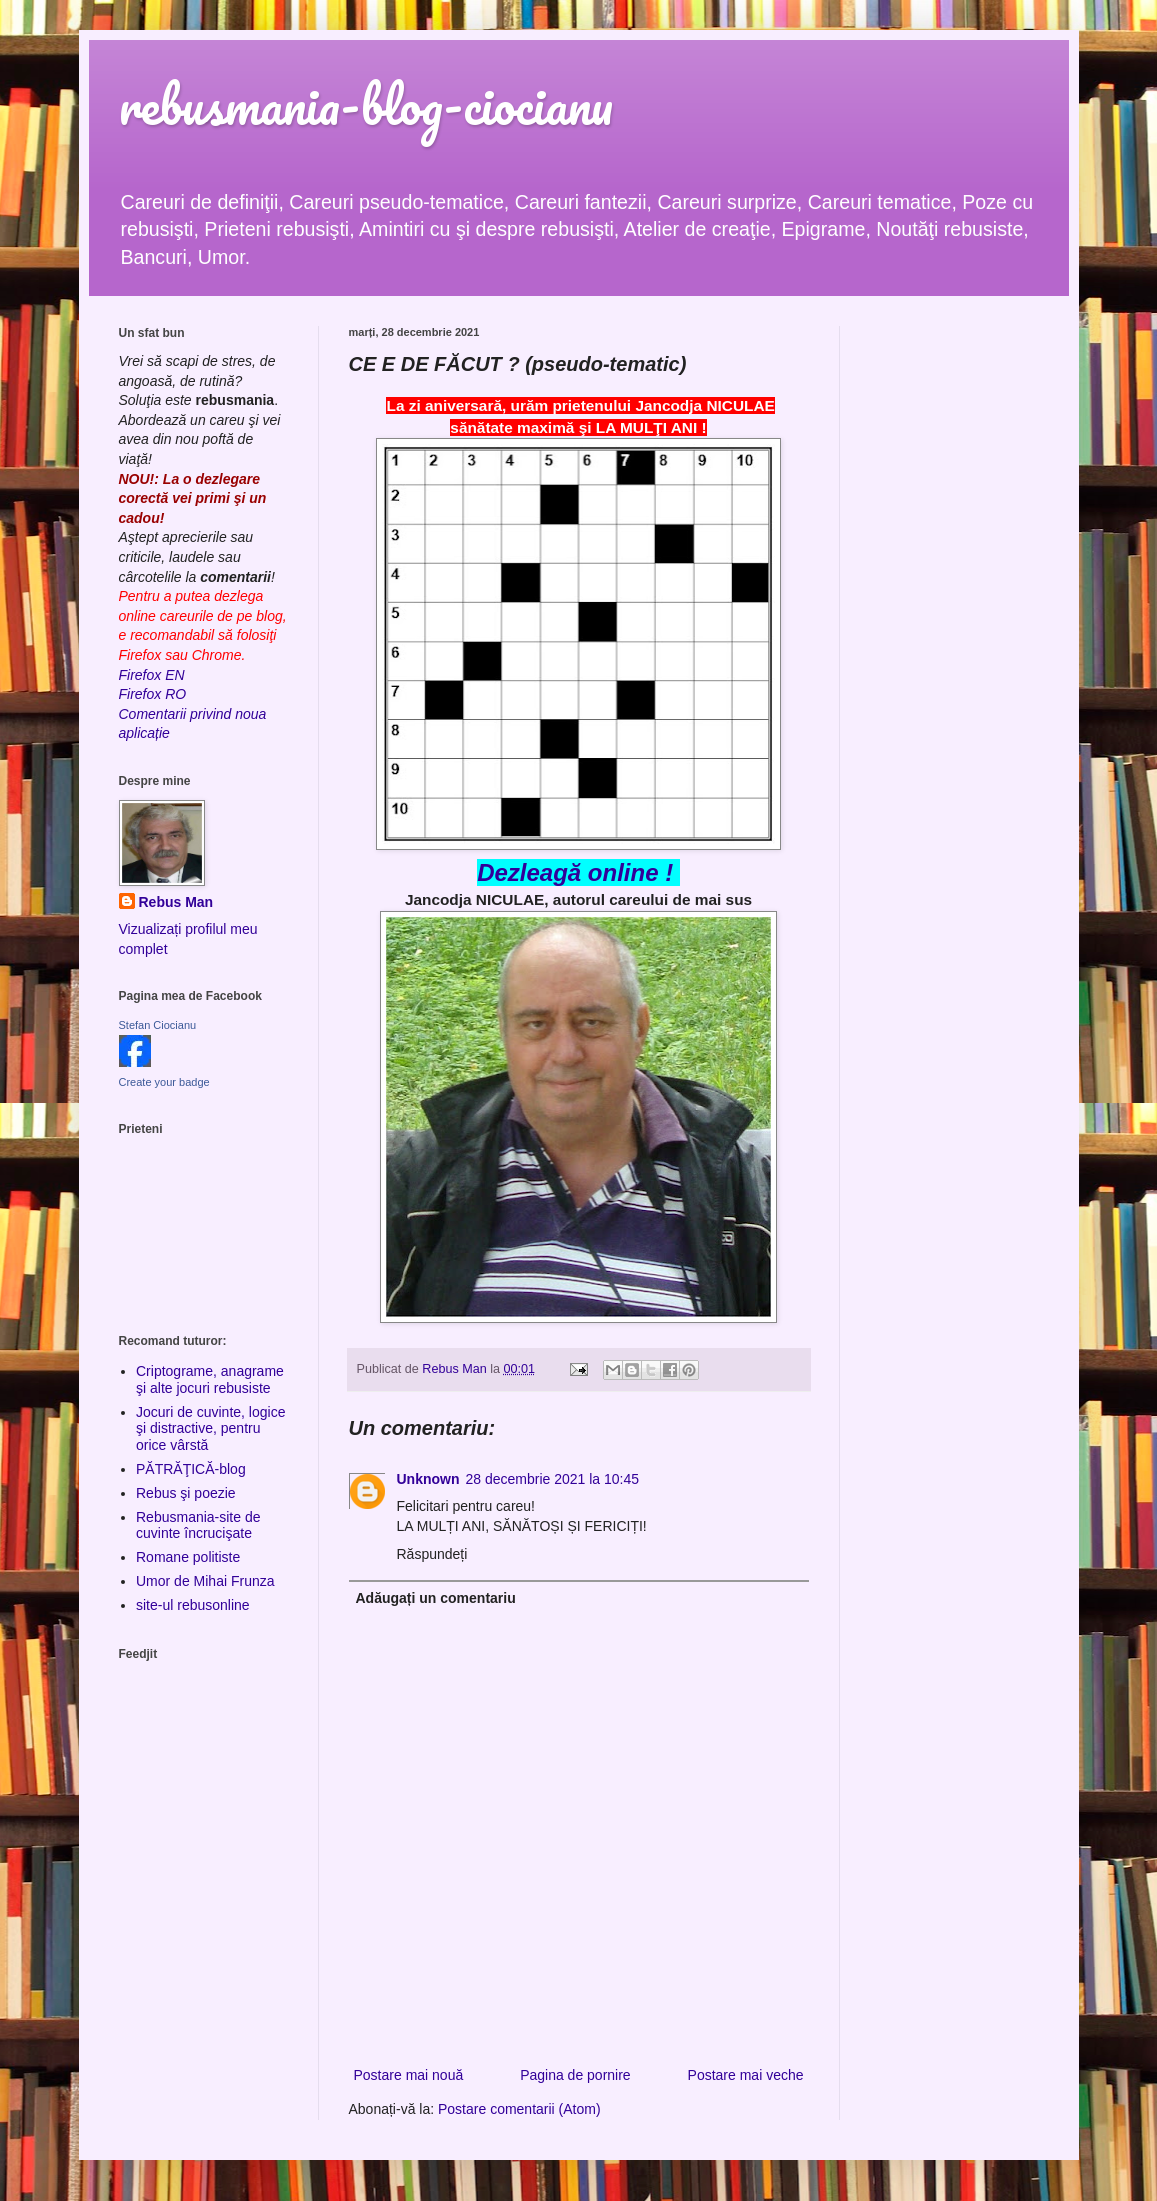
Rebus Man (176, 902)
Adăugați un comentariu (436, 1598)
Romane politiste (188, 1557)
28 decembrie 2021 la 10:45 (553, 1479)
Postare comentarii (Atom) (519, 2109)
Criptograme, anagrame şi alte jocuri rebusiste (210, 1379)
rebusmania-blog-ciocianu (366, 104)
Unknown (428, 1479)
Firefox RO (153, 694)
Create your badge (164, 1082)
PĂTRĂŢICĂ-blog (191, 1469)
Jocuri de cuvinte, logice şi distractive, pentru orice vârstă (210, 1429)
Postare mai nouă (409, 2075)
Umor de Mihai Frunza (205, 1581)
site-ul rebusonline (193, 1605)
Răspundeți (432, 1554)
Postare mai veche (746, 2075)
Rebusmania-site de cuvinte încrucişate (198, 1525)
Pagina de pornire (575, 2075)
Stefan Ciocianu (158, 1025)
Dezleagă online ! (575, 872)
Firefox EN (152, 675)
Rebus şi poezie (186, 1493)
